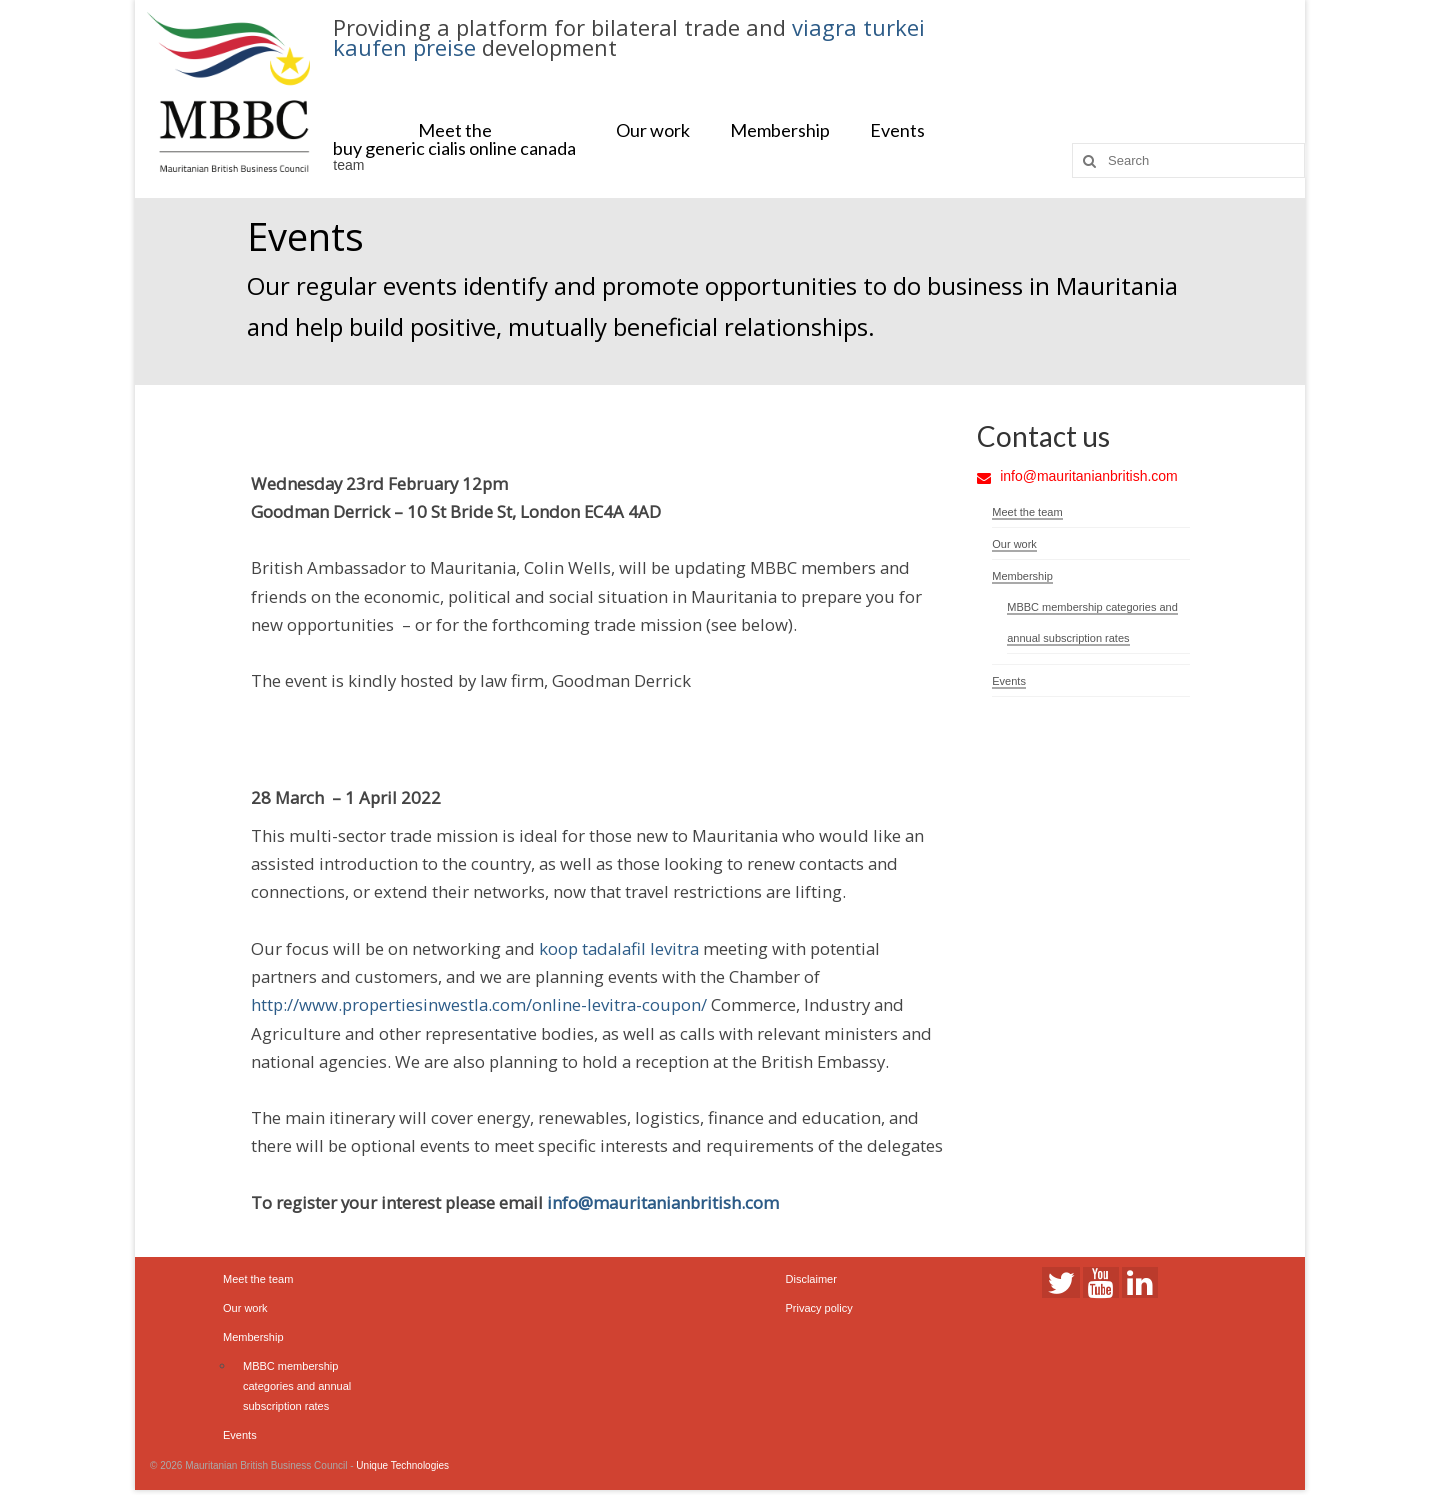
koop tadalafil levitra (619, 948)
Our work (653, 130)
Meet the (455, 130)
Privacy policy (819, 1308)
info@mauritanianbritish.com (663, 1202)
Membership (780, 130)
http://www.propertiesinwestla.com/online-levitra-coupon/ (479, 1004)
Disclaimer (811, 1279)
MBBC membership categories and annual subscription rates (297, 1386)
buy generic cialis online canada (454, 148)
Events (897, 130)
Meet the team (1027, 512)
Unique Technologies (402, 1465)
